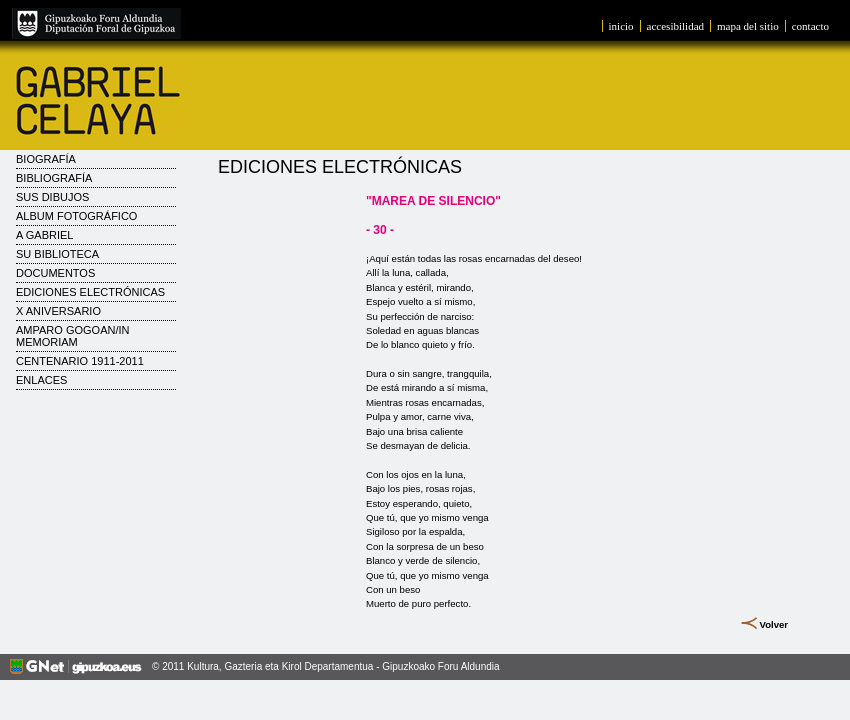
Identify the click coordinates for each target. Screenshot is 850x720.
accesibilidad (675, 26)
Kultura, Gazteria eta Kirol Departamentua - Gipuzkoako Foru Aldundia (343, 666)
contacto (810, 26)
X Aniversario (58, 311)
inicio (621, 26)
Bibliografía (54, 178)
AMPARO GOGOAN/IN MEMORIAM (72, 336)
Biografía (46, 159)
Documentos (55, 273)
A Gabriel (44, 235)
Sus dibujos (52, 197)
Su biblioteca (57, 254)
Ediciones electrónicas (90, 292)
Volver (773, 624)
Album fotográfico (76, 216)
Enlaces (41, 380)
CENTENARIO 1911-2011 (80, 361)
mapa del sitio (748, 26)
